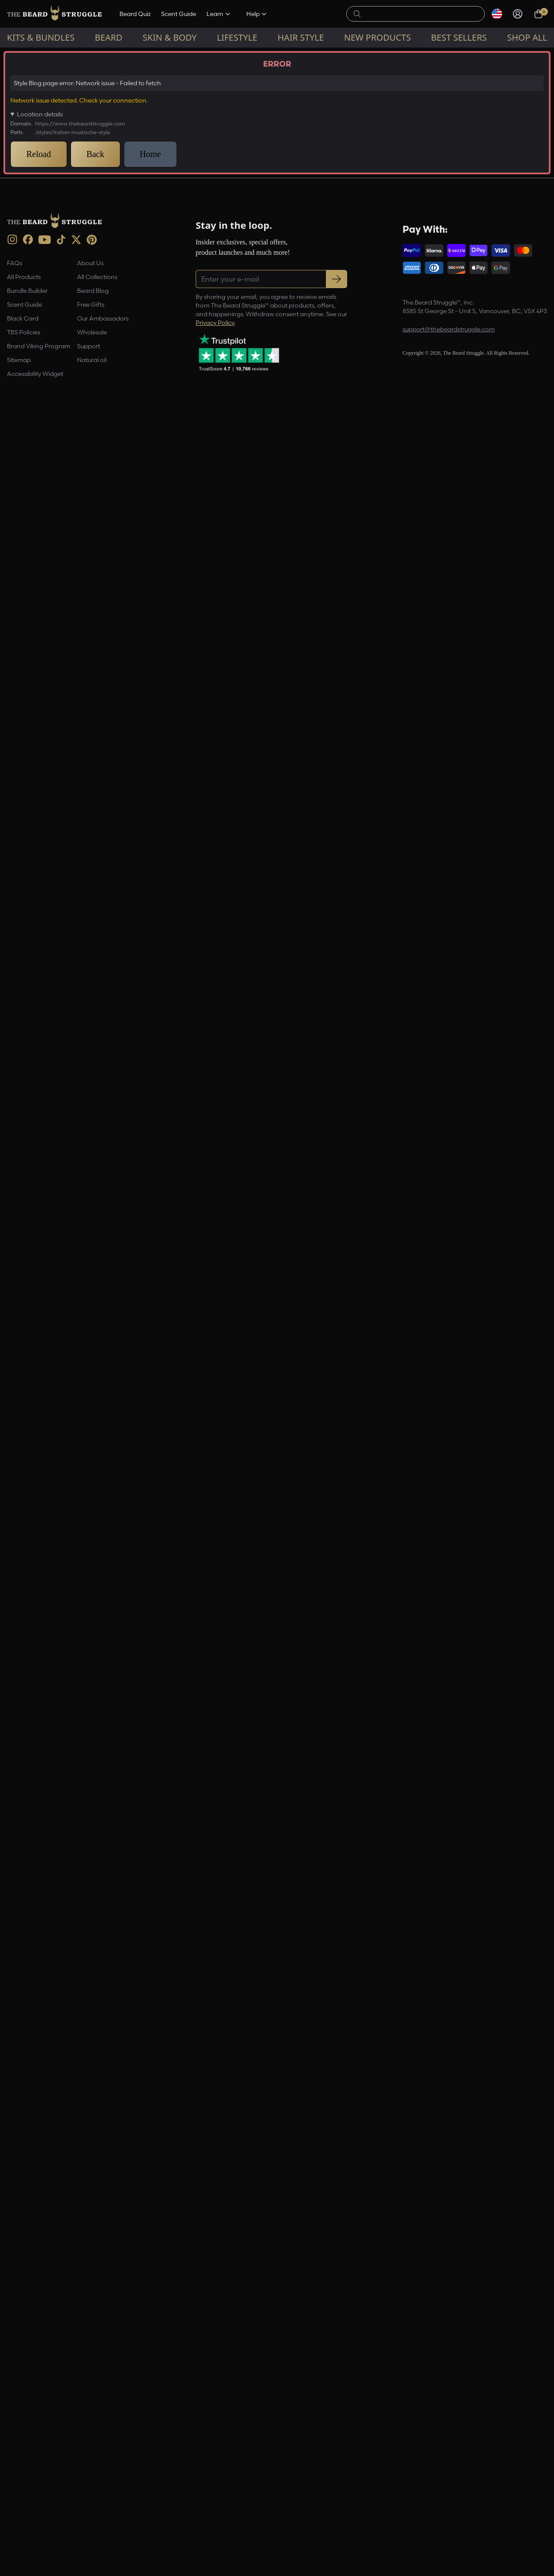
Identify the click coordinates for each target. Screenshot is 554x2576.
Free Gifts (90, 2458)
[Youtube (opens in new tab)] (44, 2392)
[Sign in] (517, 13)
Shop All (527, 37)
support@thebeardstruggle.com (449, 2482)
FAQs (14, 2416)
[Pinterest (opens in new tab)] (92, 2392)
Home (13, 54)
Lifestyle (237, 37)
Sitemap (19, 2513)
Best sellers (459, 37)
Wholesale (92, 2485)
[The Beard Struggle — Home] (54, 13)
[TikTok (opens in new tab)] (61, 2392)
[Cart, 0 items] (538, 13)
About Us (90, 2416)
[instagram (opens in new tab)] (12, 2392)
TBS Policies (23, 2485)
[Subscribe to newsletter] (336, 2432)
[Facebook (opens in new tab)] (28, 2393)
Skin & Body (170, 37)
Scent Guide (178, 14)
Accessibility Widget (35, 2527)
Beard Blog (93, 2444)
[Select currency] (497, 13)
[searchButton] (357, 13)
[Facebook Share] (305, 2231)
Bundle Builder (27, 2444)
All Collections (97, 2430)
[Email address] (468, 160)
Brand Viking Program (38, 2499)
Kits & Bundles (40, 37)
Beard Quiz (135, 14)
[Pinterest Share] (326, 2231)
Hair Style (300, 37)
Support (88, 2499)
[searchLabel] (420, 14)
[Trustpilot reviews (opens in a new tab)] (239, 2505)
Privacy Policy (215, 2476)
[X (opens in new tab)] (76, 2392)
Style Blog (42, 54)
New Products (377, 37)
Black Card (23, 2472)
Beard (108, 37)
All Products (24, 2430)
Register (468, 182)
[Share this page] (346, 2231)
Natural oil (91, 2513)
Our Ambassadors (103, 2472)
